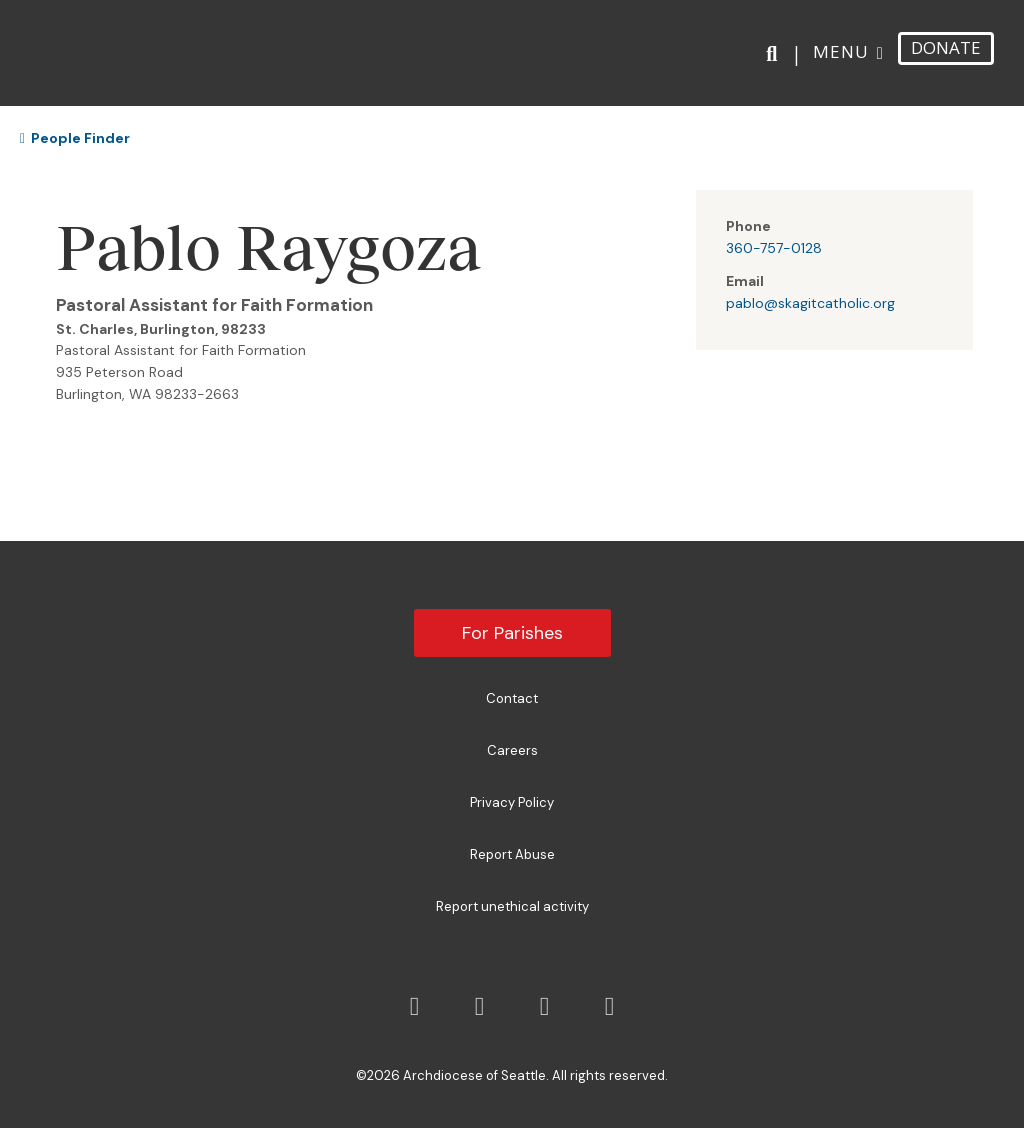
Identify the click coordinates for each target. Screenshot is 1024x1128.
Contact (512, 698)
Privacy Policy (512, 802)
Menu (841, 48)
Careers (512, 750)
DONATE (946, 44)
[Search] (775, 51)
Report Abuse (512, 854)
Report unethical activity (512, 906)
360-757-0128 (774, 248)
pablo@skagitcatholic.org (810, 303)
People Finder (75, 138)
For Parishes (512, 633)
